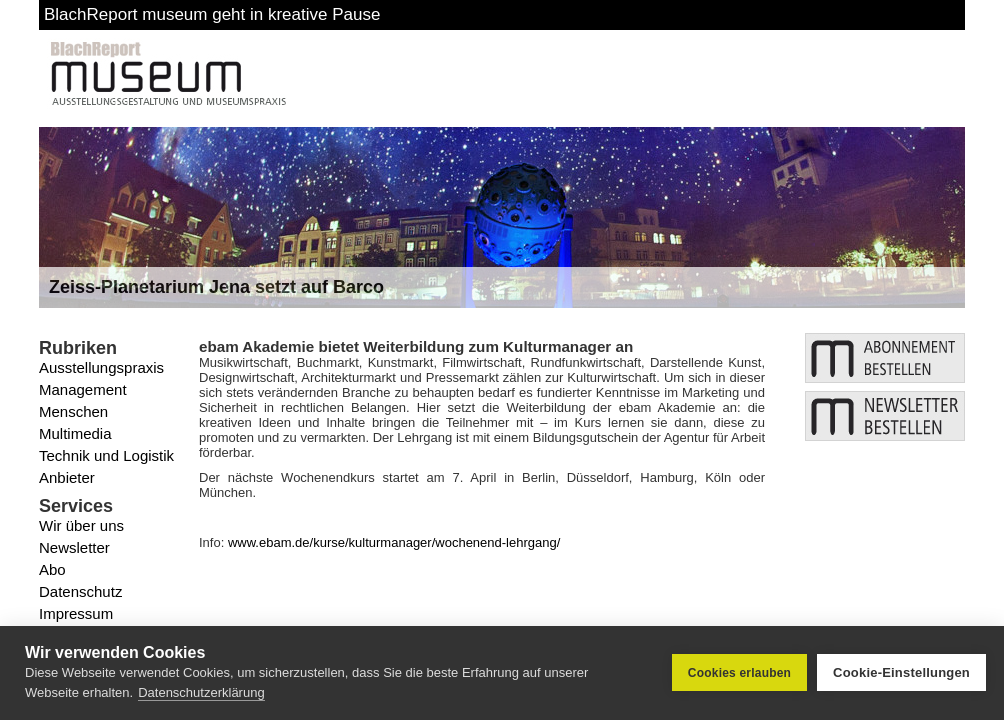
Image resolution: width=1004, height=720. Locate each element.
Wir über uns (81, 525)
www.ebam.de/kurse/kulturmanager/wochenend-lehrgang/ (394, 542)
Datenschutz (80, 591)
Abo (52, 569)
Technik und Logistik (106, 455)
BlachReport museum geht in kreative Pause (212, 14)
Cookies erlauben (739, 673)
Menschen (73, 411)
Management (83, 389)
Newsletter (74, 547)
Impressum (76, 613)
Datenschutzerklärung (201, 692)
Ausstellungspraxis (101, 367)
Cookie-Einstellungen (901, 672)
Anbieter (67, 477)
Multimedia (75, 433)
